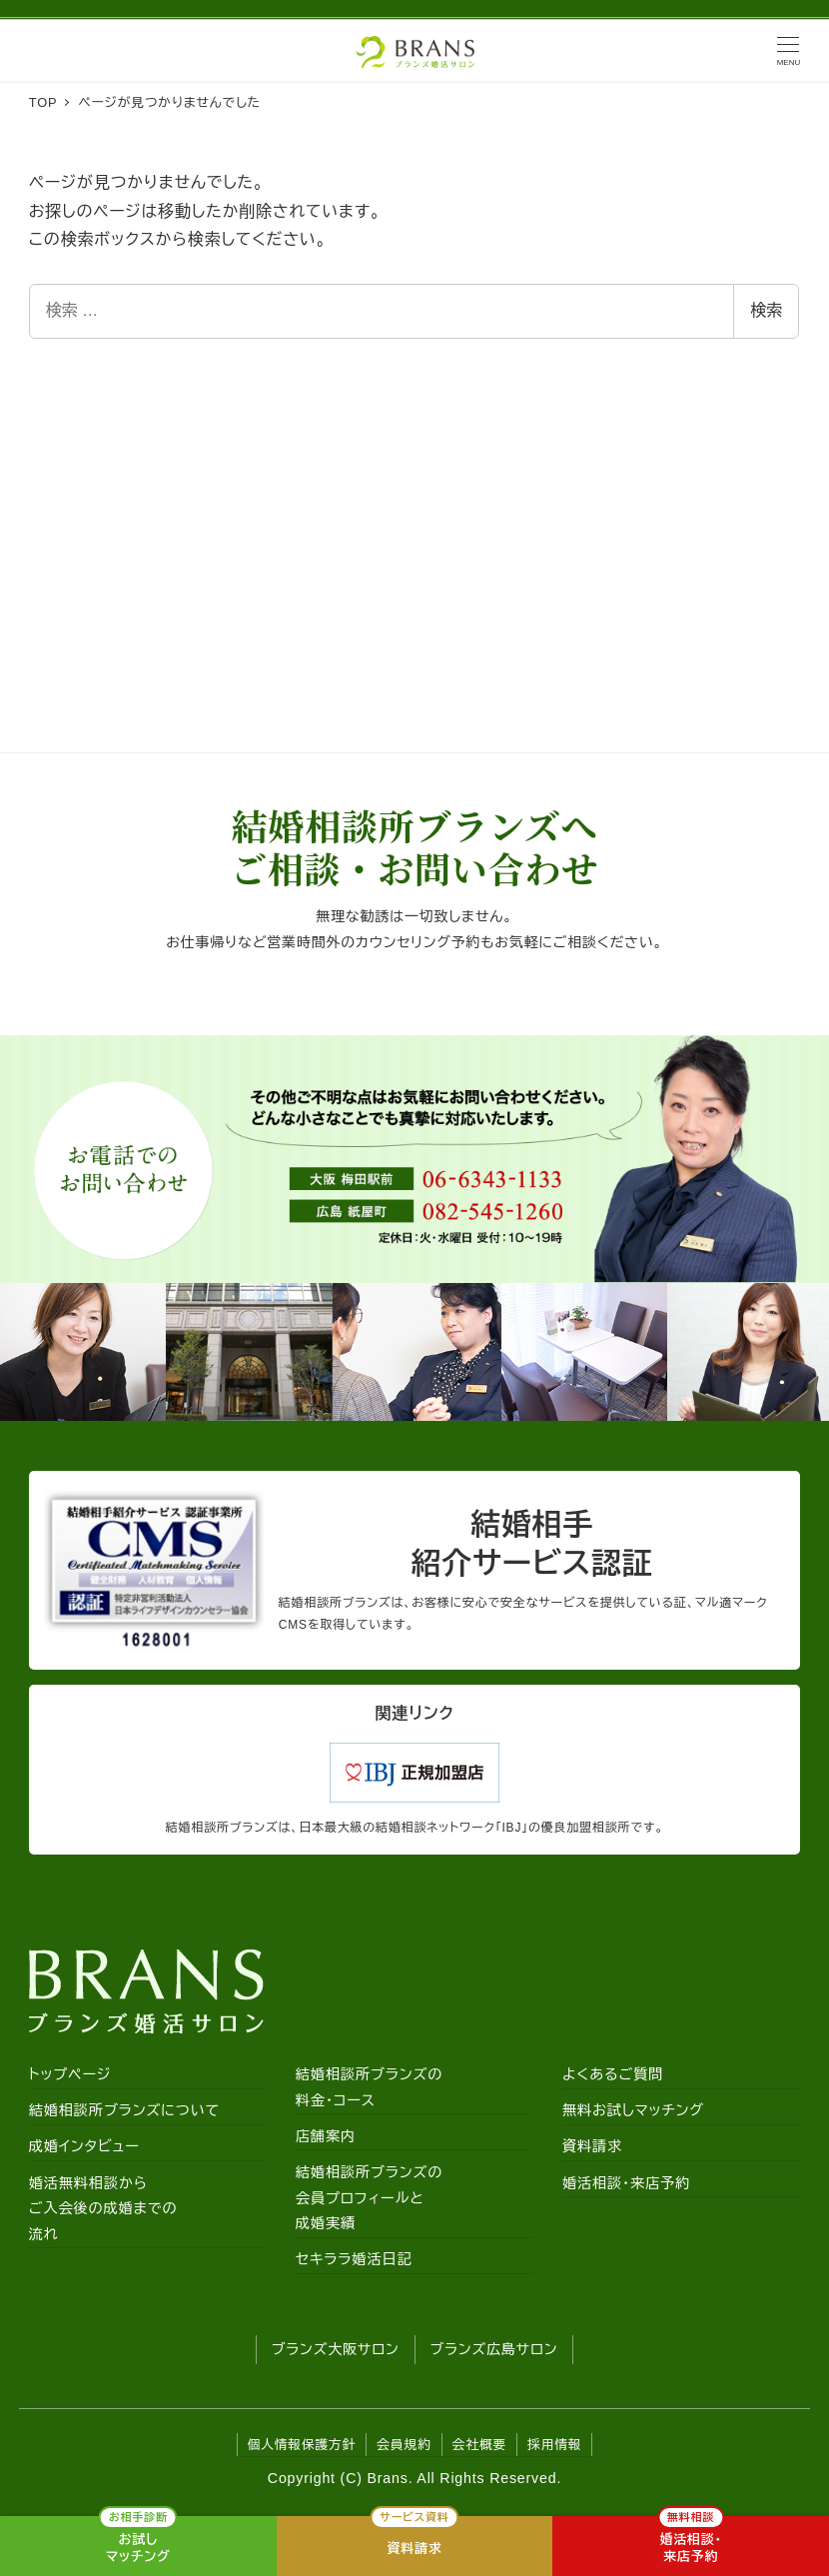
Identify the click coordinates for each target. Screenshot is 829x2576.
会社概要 (479, 2444)
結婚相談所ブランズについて (124, 2111)
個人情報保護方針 (302, 2444)
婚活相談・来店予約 (626, 2183)
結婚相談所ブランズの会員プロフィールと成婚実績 (369, 2197)
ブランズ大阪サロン (336, 2349)
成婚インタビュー (84, 2147)
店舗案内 (326, 2136)
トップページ (70, 2074)
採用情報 (554, 2444)
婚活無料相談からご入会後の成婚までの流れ (103, 2208)
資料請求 (592, 2147)
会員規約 (403, 2444)
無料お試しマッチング (633, 2111)
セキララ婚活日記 (354, 2260)
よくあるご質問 (612, 2074)
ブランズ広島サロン (494, 2349)
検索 (766, 310)
